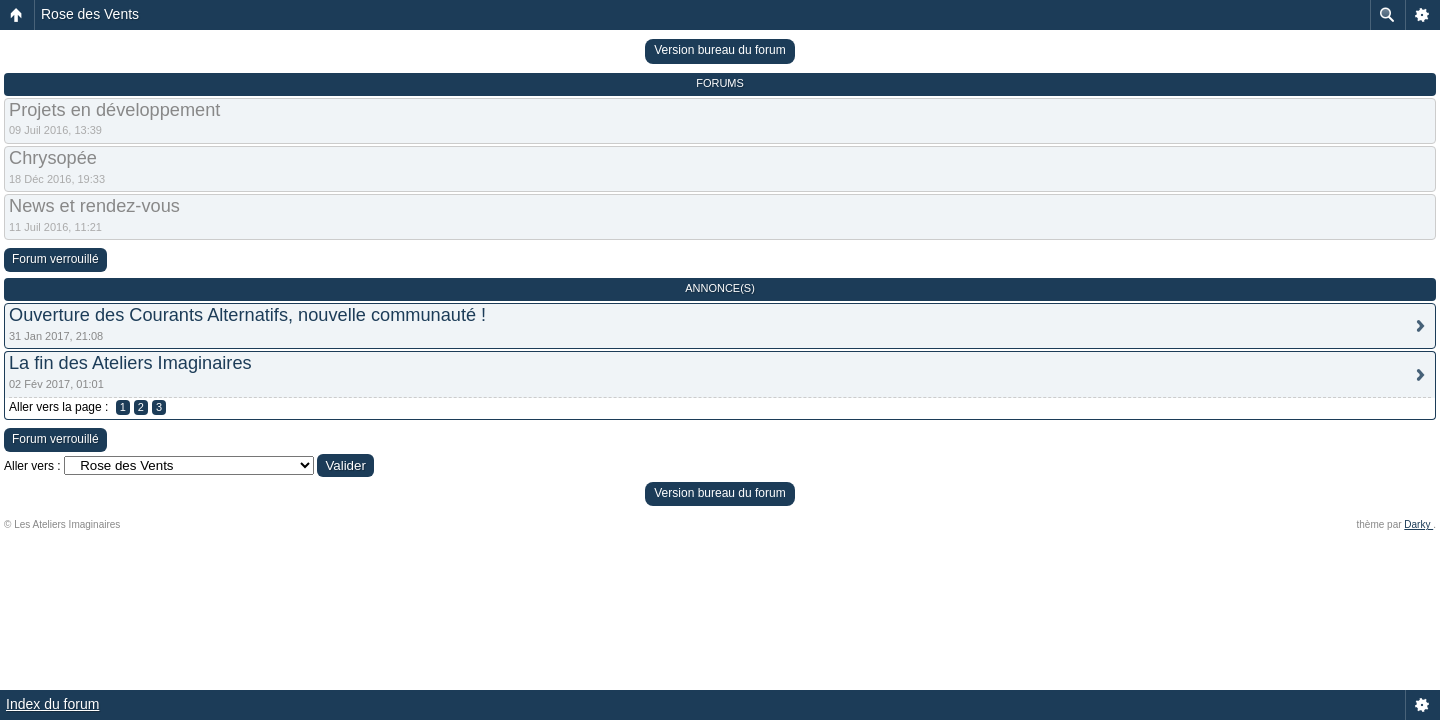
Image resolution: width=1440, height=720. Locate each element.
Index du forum (52, 704)
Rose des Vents (90, 14)
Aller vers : (32, 466)
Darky (1418, 524)
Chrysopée (53, 158)
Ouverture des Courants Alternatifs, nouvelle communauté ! (247, 315)
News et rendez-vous (94, 206)
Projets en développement (114, 110)
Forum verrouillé (55, 259)
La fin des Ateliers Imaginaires (130, 363)
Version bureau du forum (719, 50)
